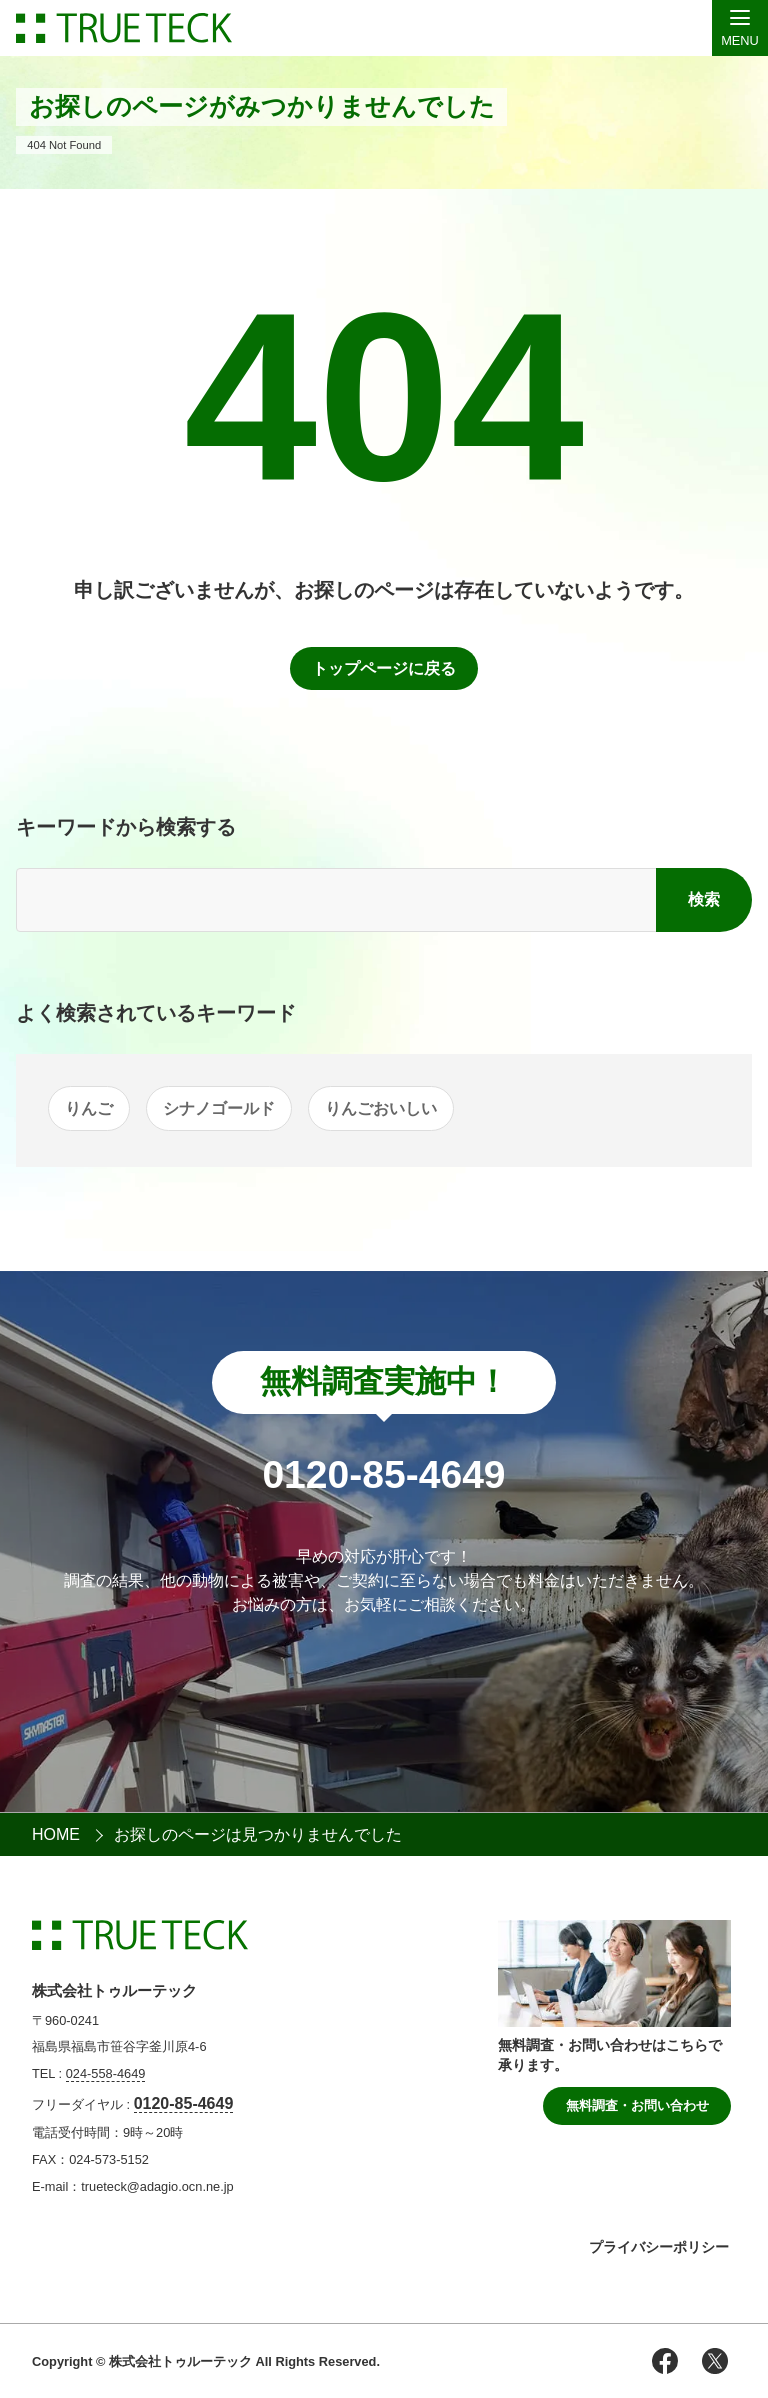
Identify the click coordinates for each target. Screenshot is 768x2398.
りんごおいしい (381, 1108)
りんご (89, 1108)
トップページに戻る (384, 668)
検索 (704, 899)
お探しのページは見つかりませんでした (258, 1834)
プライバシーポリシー (659, 2247)
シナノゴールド (219, 1108)
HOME (56, 1834)
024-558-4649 (106, 2073)
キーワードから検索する (126, 827)
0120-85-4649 (184, 2103)
